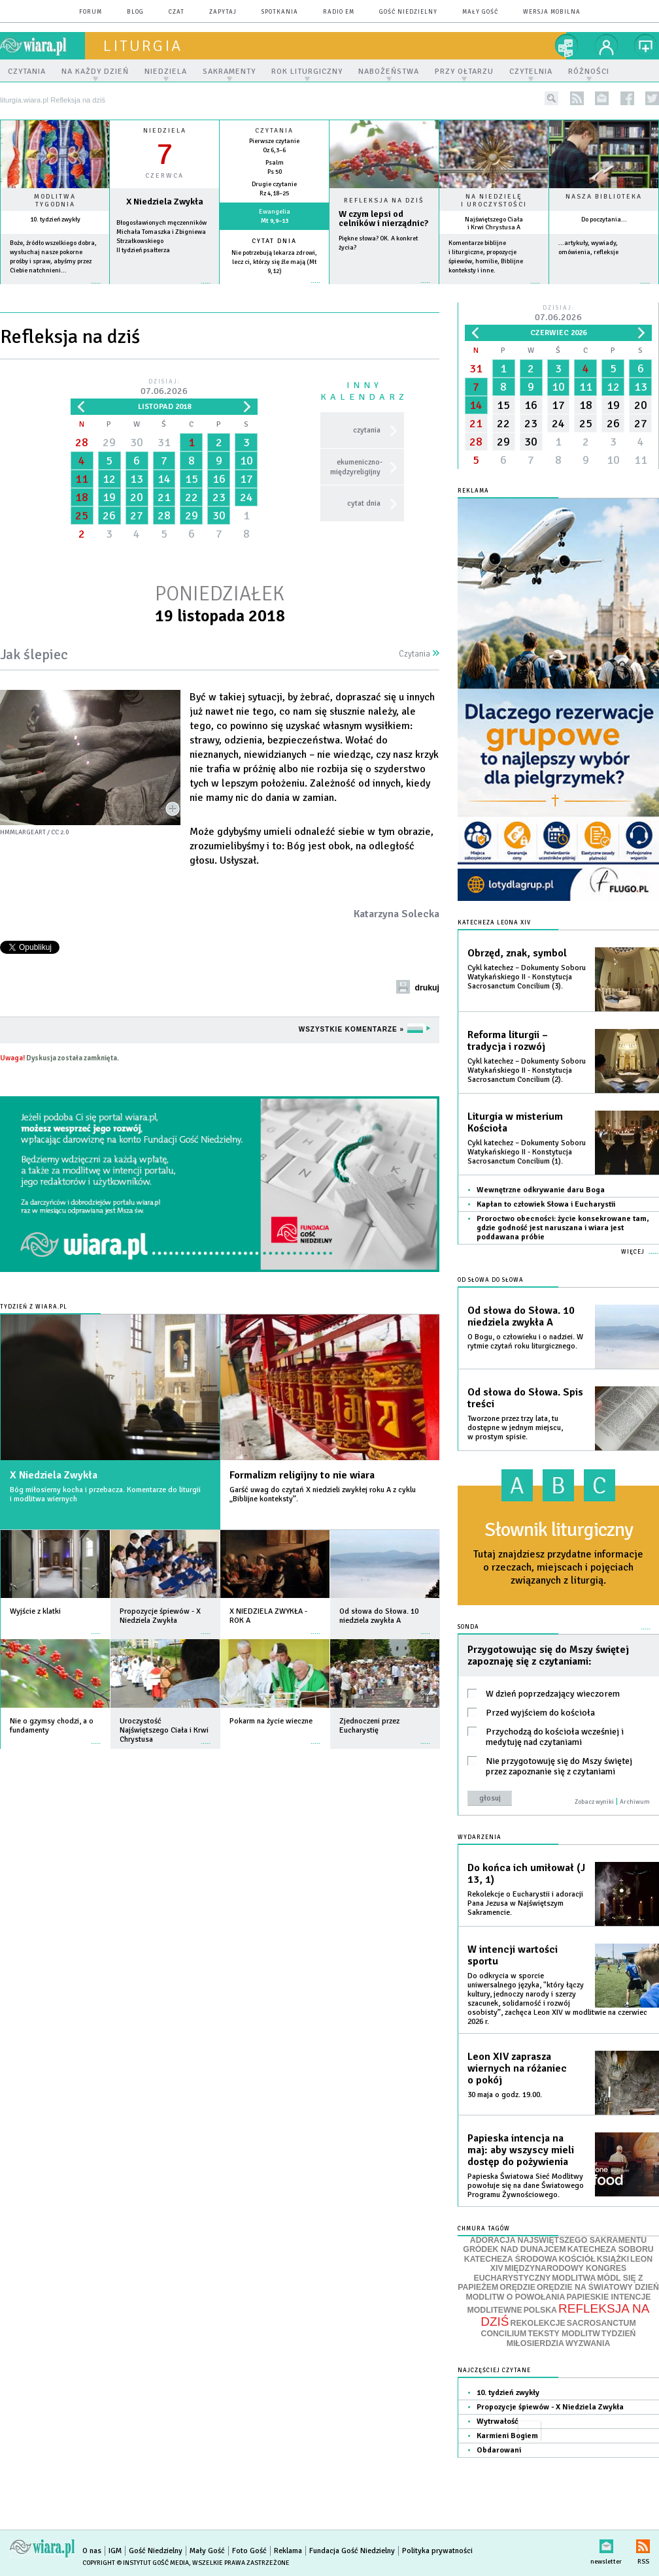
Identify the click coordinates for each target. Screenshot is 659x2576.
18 (81, 497)
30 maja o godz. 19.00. (504, 2095)
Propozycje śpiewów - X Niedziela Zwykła (550, 2407)
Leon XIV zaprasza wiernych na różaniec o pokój (517, 2068)
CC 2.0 (60, 832)
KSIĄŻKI (613, 2259)
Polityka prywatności (437, 2551)
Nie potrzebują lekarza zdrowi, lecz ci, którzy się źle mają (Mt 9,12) (274, 262)
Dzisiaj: (164, 387)
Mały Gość (480, 12)
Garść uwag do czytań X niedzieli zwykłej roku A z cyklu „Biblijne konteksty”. (322, 1494)
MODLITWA (574, 2278)
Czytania (419, 654)
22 (191, 497)
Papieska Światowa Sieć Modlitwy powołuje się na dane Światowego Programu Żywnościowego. (525, 2186)
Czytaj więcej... (384, 289)
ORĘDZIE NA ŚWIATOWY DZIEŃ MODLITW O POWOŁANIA (562, 2292)
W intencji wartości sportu (512, 1955)
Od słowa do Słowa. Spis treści (525, 1398)
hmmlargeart (23, 832)
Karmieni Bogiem (507, 2436)
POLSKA (540, 2310)
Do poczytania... (604, 219)
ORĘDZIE (517, 2287)
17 (246, 479)
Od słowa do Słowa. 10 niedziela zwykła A (521, 1316)
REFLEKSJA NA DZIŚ (565, 2315)
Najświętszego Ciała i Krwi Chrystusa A (494, 223)
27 (136, 515)
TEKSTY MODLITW (564, 2333)
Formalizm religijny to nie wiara (302, 1475)
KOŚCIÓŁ (577, 2259)
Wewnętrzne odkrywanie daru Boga (541, 1190)
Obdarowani (499, 2450)
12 (109, 479)
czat (176, 12)
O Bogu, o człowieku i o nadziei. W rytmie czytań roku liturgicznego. (525, 1341)
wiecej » (164, 289)
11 (81, 479)
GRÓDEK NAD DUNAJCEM (514, 2249)
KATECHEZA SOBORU (610, 2249)
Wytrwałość (497, 2421)
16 (219, 479)
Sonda (468, 1627)
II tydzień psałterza (143, 250)
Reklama (288, 2551)
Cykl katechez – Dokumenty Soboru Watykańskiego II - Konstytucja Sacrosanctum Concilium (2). (526, 1070)
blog (135, 12)
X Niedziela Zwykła (53, 1475)
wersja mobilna (552, 12)
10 (246, 460)
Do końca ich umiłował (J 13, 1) (526, 1873)
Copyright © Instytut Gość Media (135, 2563)
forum (90, 12)
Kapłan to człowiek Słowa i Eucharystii (546, 1204)
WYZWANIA (588, 2343)
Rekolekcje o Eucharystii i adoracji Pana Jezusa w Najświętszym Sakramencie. (525, 1903)
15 (191, 479)
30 (136, 442)
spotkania (280, 12)
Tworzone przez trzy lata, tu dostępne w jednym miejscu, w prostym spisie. (515, 1428)
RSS (643, 2543)
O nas (91, 2551)
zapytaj (223, 12)
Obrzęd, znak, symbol (517, 953)
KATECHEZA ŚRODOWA (511, 2259)
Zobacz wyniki (594, 1802)
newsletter (602, 98)
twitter (652, 98)
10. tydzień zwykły (55, 219)
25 (81, 515)
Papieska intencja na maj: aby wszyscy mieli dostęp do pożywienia (520, 2150)
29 (109, 442)
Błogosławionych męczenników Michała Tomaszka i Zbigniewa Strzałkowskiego (161, 232)
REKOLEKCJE (538, 2323)
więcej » (55, 289)
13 (136, 479)
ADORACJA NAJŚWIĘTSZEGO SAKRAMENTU (558, 2240)
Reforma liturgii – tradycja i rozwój (507, 1040)
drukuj (426, 987)
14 (164, 479)
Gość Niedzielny (408, 12)
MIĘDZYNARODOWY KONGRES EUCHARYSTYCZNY (549, 2273)
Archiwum (635, 1802)
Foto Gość (249, 2551)
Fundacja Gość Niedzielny (352, 2551)
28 (81, 442)
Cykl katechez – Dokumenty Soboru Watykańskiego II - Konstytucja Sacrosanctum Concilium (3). (526, 977)
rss (577, 98)
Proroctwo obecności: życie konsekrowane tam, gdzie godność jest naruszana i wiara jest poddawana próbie (563, 1228)
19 (109, 497)
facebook (627, 98)
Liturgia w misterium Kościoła (515, 1122)
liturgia (142, 46)
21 (164, 497)
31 (164, 442)
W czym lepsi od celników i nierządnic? (383, 218)
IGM (115, 2551)
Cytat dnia (274, 241)
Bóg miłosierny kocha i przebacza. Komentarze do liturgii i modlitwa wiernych (105, 1494)
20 (136, 497)
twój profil (606, 45)
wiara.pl (42, 45)
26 (109, 515)
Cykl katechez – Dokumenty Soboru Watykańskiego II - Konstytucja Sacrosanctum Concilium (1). (526, 1152)
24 (246, 497)
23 (219, 497)
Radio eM (338, 12)
